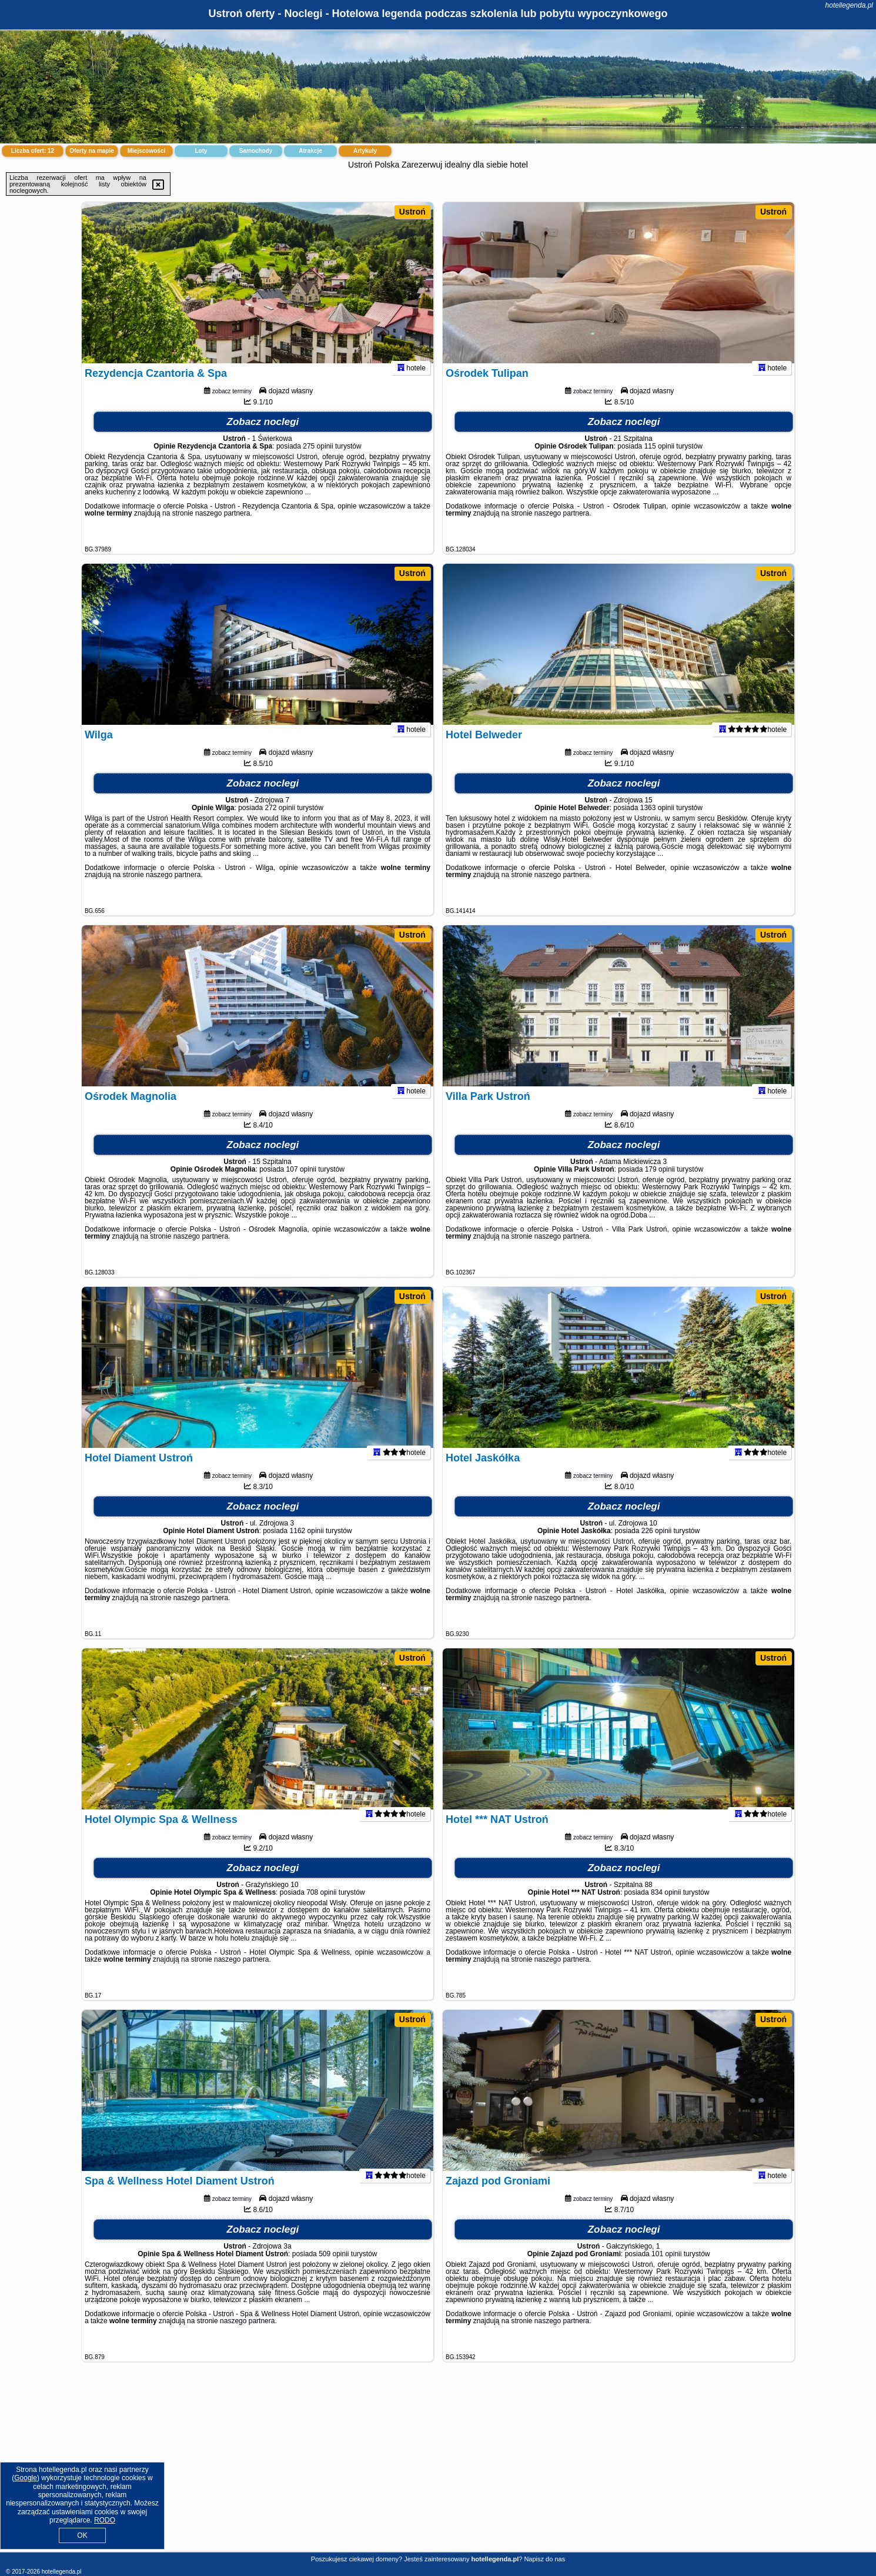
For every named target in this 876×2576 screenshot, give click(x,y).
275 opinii (318, 461)
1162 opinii (307, 1546)
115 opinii (659, 461)
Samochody (256, 151)
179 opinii (660, 1184)
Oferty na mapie (91, 151)
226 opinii (656, 1546)
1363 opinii (657, 823)
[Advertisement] (438, 2466)
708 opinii (321, 1907)
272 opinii (280, 823)
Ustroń (412, 211)
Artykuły (365, 151)
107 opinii (301, 1184)
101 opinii (666, 2269)
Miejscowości (146, 151)
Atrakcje (310, 151)
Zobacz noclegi (263, 437)
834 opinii (666, 1907)
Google (25, 2478)
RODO (104, 2520)
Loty (201, 151)
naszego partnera (222, 528)
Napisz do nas (544, 2558)
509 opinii (334, 2269)
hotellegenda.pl (849, 5)
